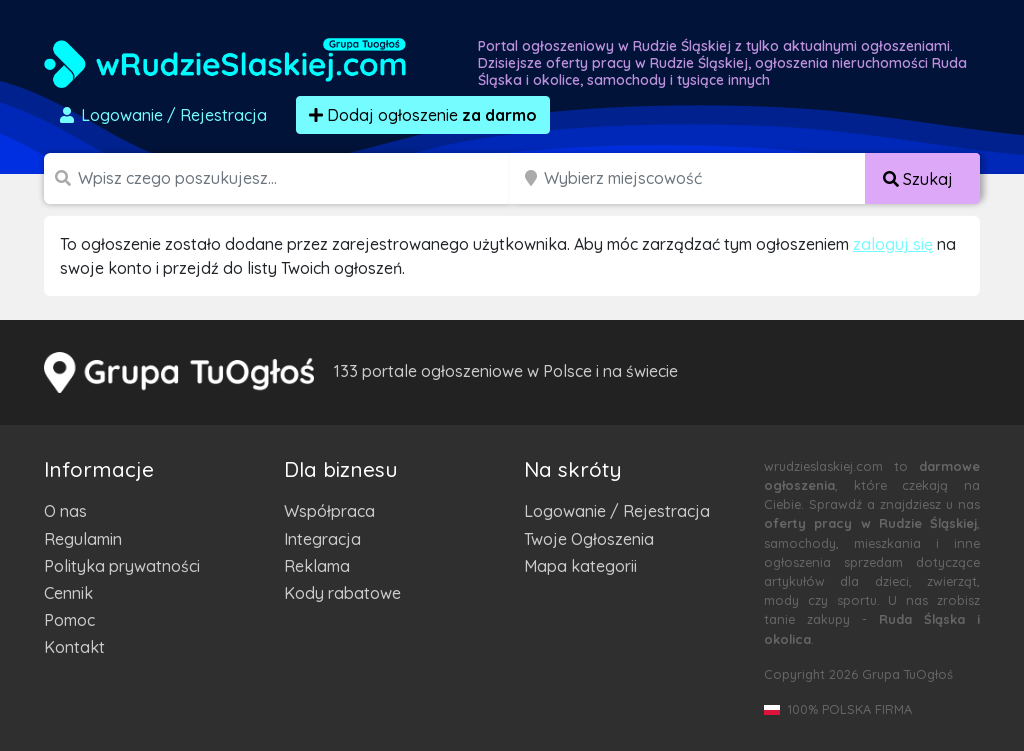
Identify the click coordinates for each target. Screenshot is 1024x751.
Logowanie (162, 115)
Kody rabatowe (342, 593)
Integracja (322, 539)
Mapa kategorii (580, 566)
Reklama (317, 566)
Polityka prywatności (122, 566)
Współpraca (329, 511)
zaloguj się (893, 244)
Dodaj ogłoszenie (423, 115)
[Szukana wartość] (296, 178)
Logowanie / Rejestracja (617, 511)
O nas (65, 511)
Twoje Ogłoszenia (589, 539)
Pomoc (69, 620)
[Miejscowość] (705, 178)
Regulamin (83, 539)
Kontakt (74, 647)
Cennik (68, 593)
